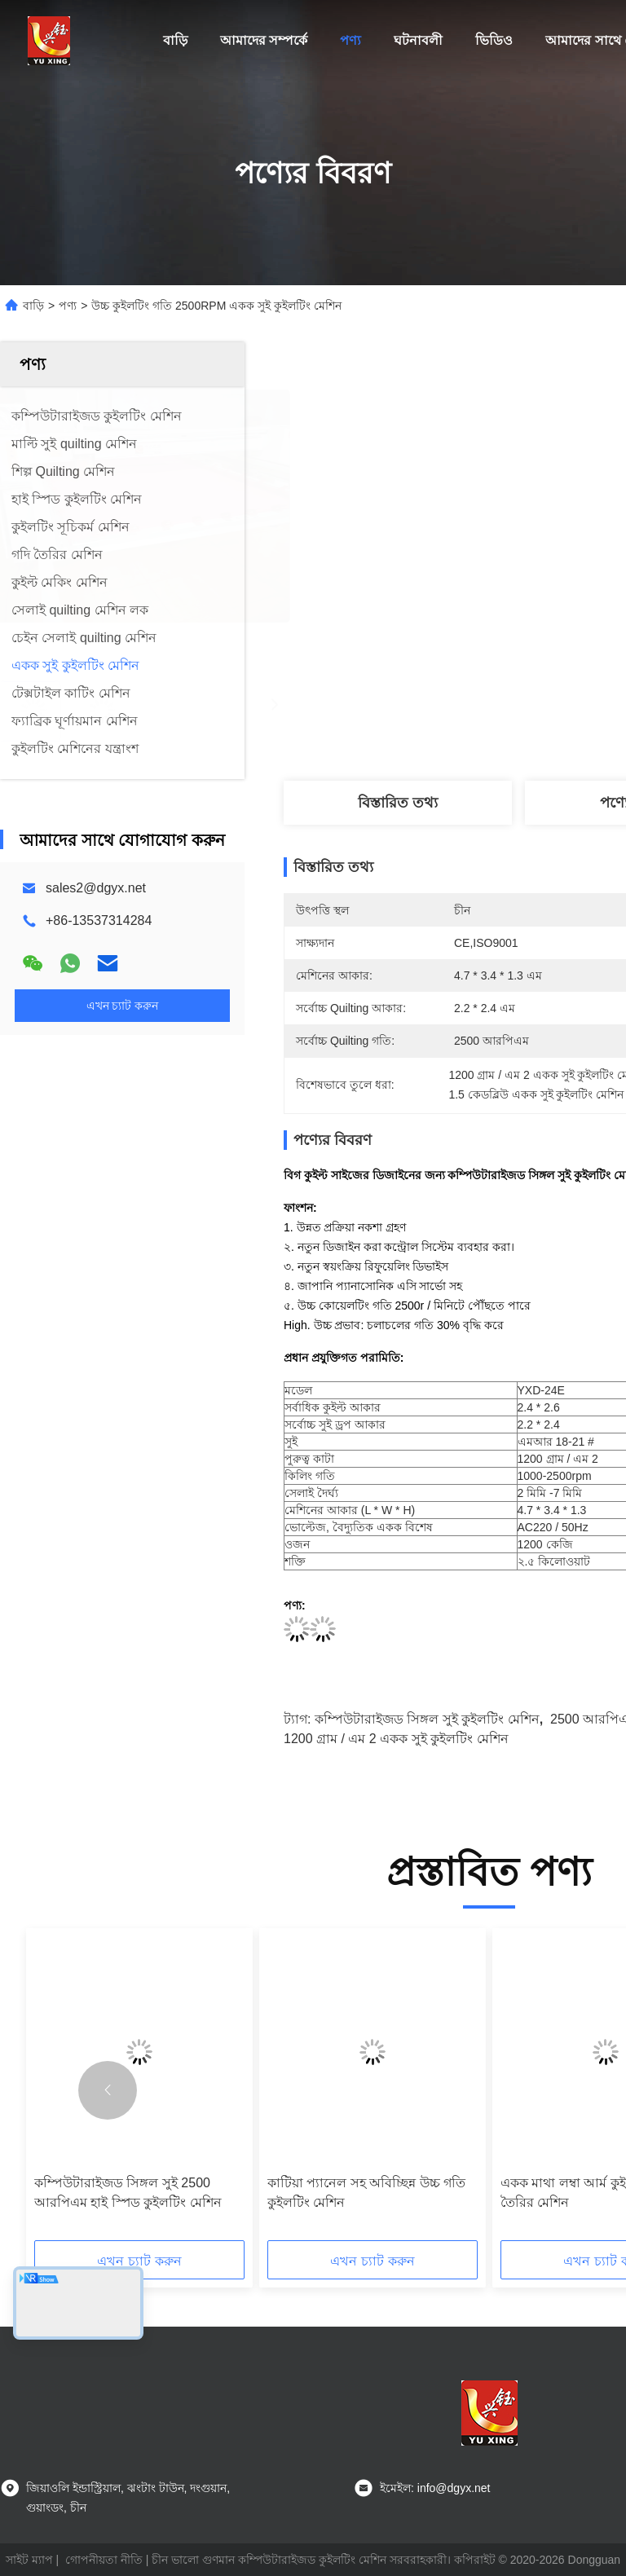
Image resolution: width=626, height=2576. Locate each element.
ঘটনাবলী (418, 40)
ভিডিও (494, 40)
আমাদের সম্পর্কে (263, 40)
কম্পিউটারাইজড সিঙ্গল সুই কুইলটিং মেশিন (427, 1719)
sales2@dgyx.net (96, 888)
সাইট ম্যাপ (29, 2559)
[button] (107, 2090)
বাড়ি (175, 40)
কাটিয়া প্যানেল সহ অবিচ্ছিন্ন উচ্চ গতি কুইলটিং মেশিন (366, 2192)
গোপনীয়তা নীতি (104, 2559)
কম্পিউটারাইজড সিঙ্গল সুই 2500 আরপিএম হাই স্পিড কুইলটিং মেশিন (128, 2192)
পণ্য (350, 40)
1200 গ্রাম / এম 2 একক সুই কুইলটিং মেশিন (396, 1739)
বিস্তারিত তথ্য (398, 803)
